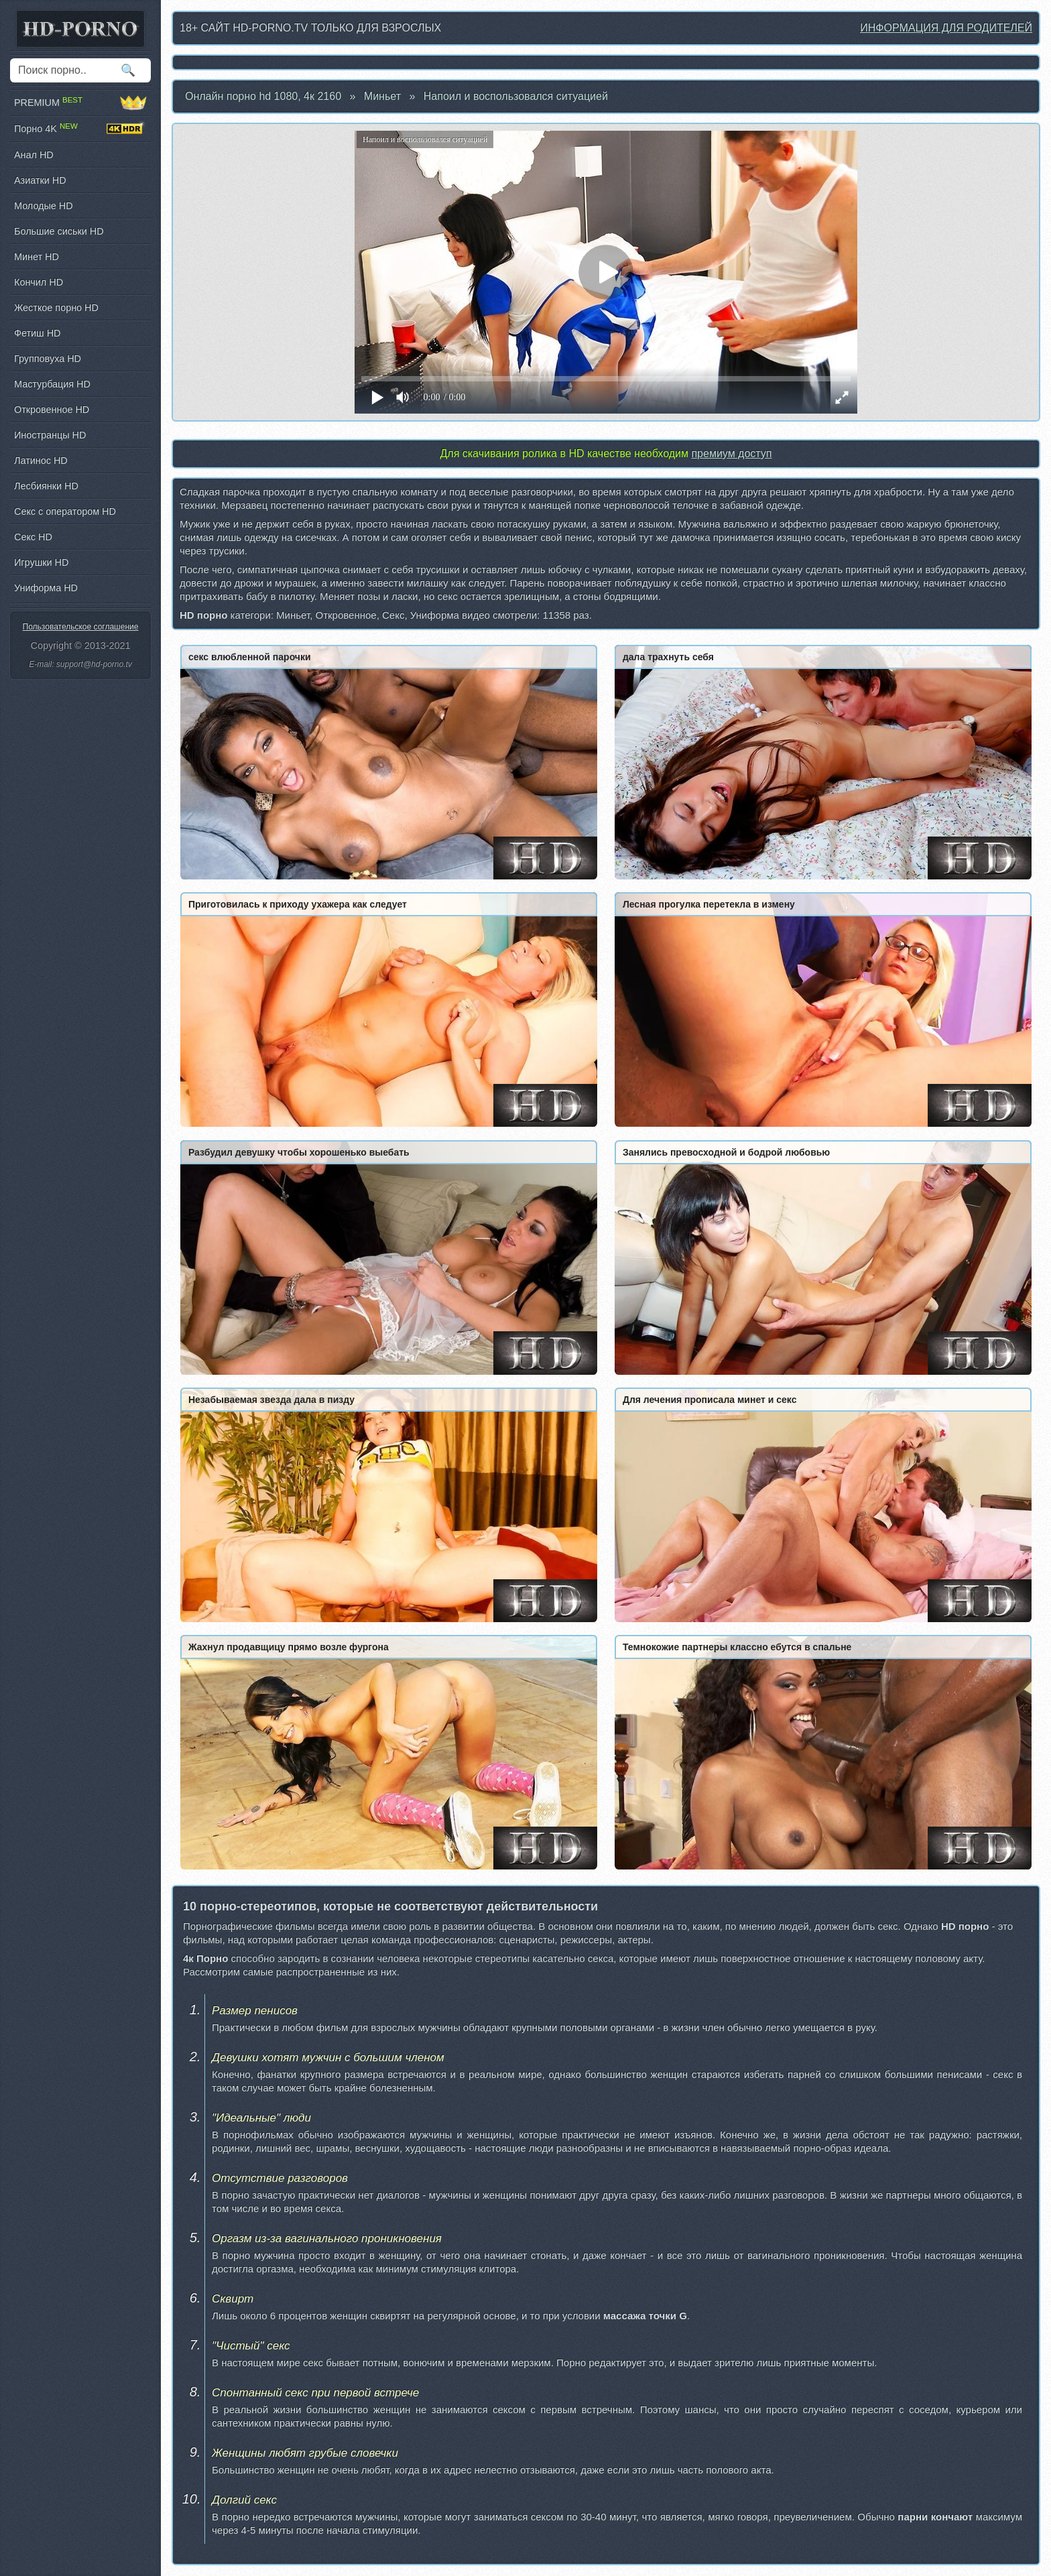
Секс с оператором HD (65, 511)
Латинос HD (41, 460)
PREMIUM (80, 102)
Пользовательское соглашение (81, 626)
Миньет (382, 96)
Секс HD (33, 537)
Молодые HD (43, 205)
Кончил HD (38, 282)
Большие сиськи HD (59, 231)
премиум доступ (731, 453)
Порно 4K (80, 128)
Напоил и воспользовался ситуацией (516, 96)
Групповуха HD (47, 358)
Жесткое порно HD (56, 307)
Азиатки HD (40, 180)
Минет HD (36, 256)
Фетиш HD (37, 333)
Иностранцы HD (50, 435)
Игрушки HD (41, 562)
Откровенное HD (51, 409)
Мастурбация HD (52, 384)
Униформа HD (46, 587)
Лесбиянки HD (46, 486)
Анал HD (34, 154)
